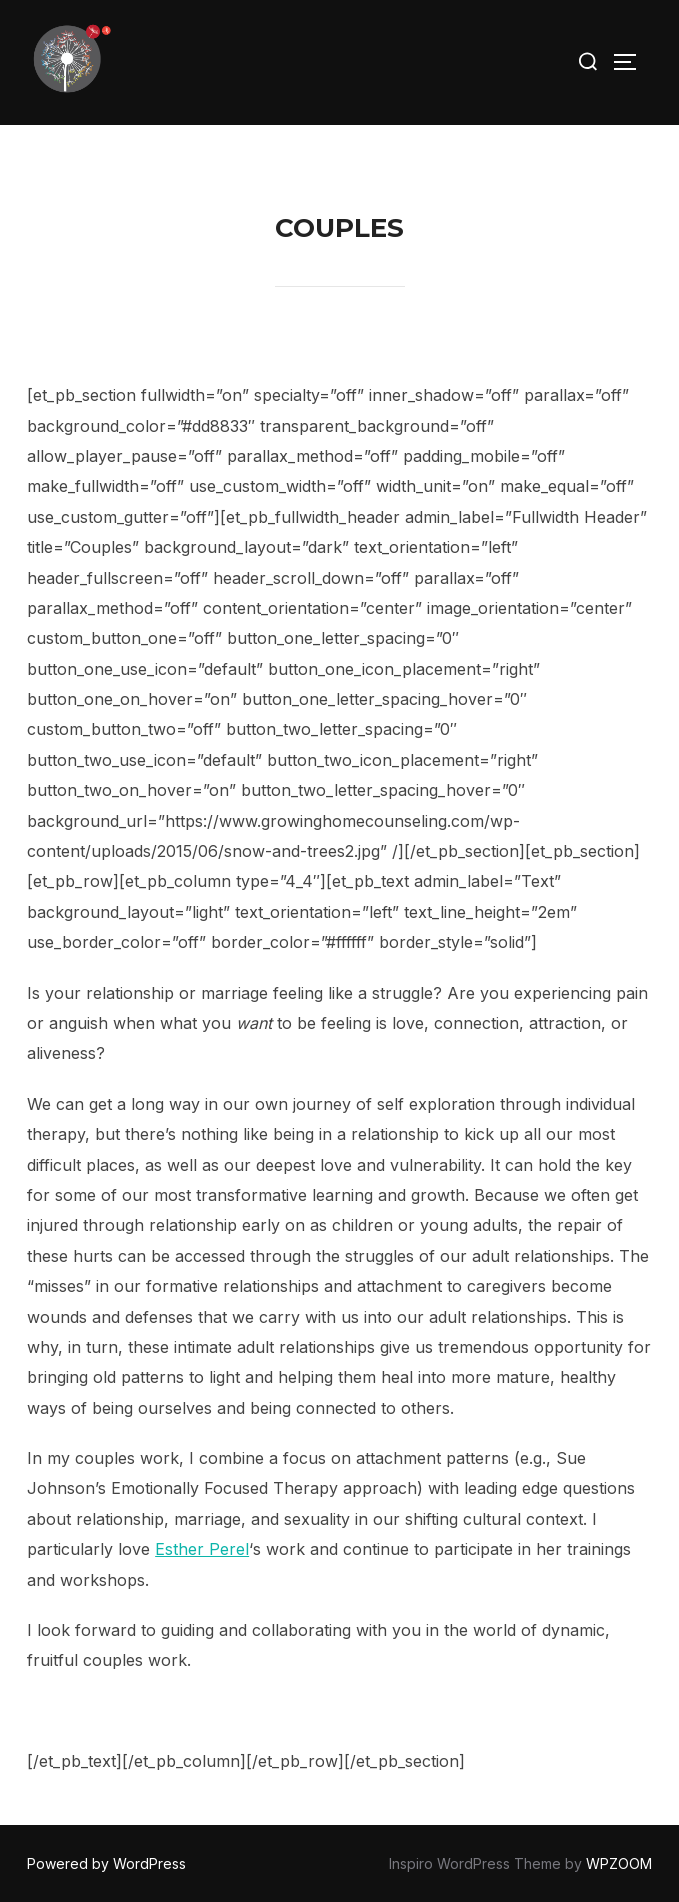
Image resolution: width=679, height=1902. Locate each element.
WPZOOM (619, 1863)
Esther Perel (202, 1549)
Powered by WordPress (106, 1863)
